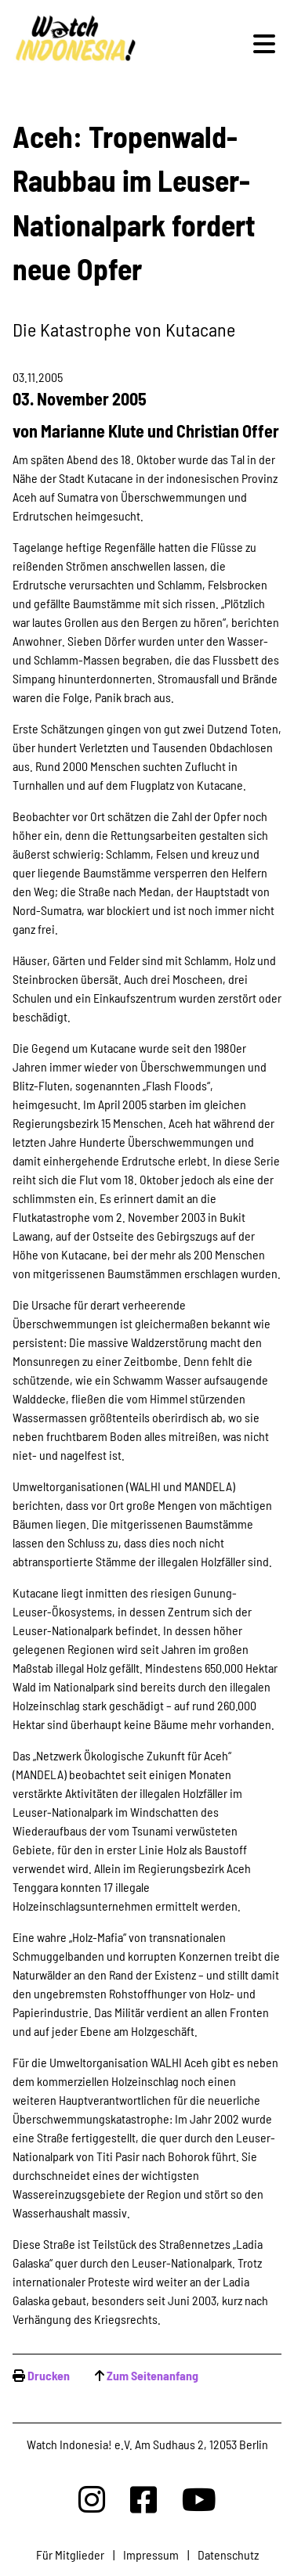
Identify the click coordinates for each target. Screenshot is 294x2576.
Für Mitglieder (70, 2554)
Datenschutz (228, 2554)
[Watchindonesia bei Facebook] (143, 2499)
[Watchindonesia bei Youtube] (199, 2499)
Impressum (151, 2554)
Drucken (48, 2375)
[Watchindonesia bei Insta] (91, 2499)
